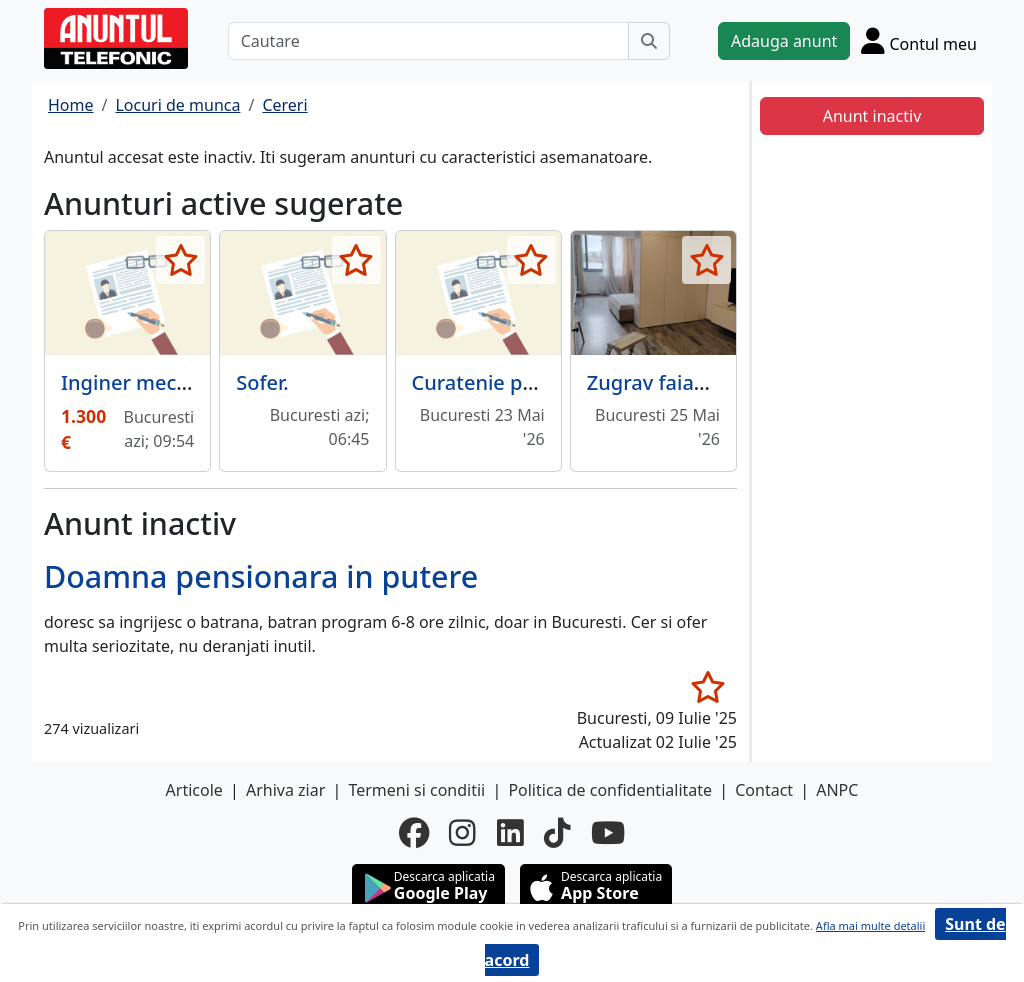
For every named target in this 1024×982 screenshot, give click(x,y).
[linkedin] (510, 833)
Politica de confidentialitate (610, 790)
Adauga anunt (784, 41)
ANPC (837, 790)
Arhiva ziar (285, 790)
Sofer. (262, 382)
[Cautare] (428, 41)
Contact (764, 790)
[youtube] (608, 833)
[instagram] (462, 833)
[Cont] (919, 40)
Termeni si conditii (416, 790)
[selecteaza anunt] (180, 260)
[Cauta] (649, 41)
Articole (194, 790)
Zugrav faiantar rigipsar (700, 382)
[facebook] (414, 833)
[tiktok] (557, 833)
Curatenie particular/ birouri (546, 382)
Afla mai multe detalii (870, 925)
